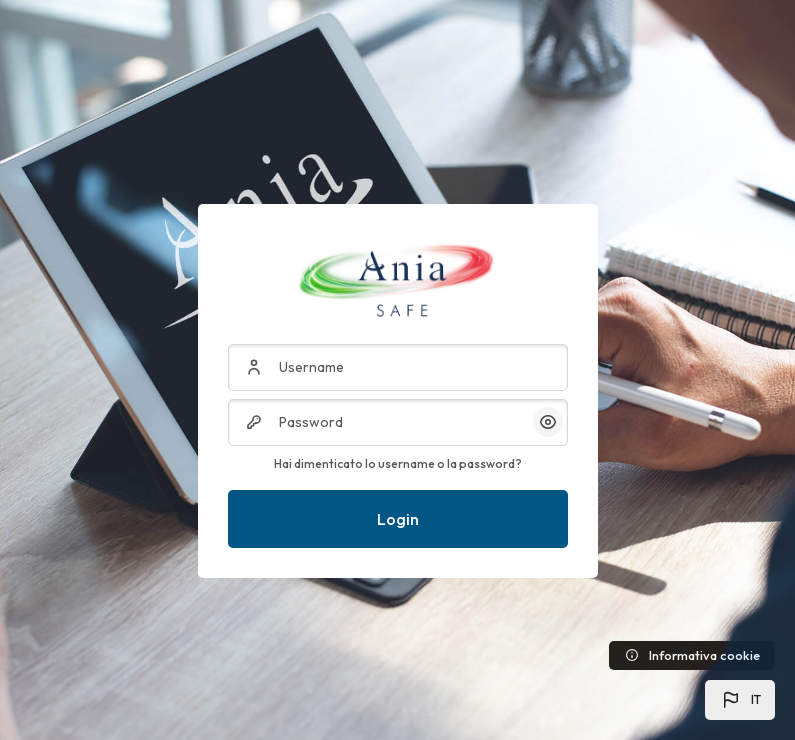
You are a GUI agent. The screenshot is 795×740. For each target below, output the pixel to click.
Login (398, 519)
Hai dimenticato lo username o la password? (398, 463)
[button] (740, 700)
